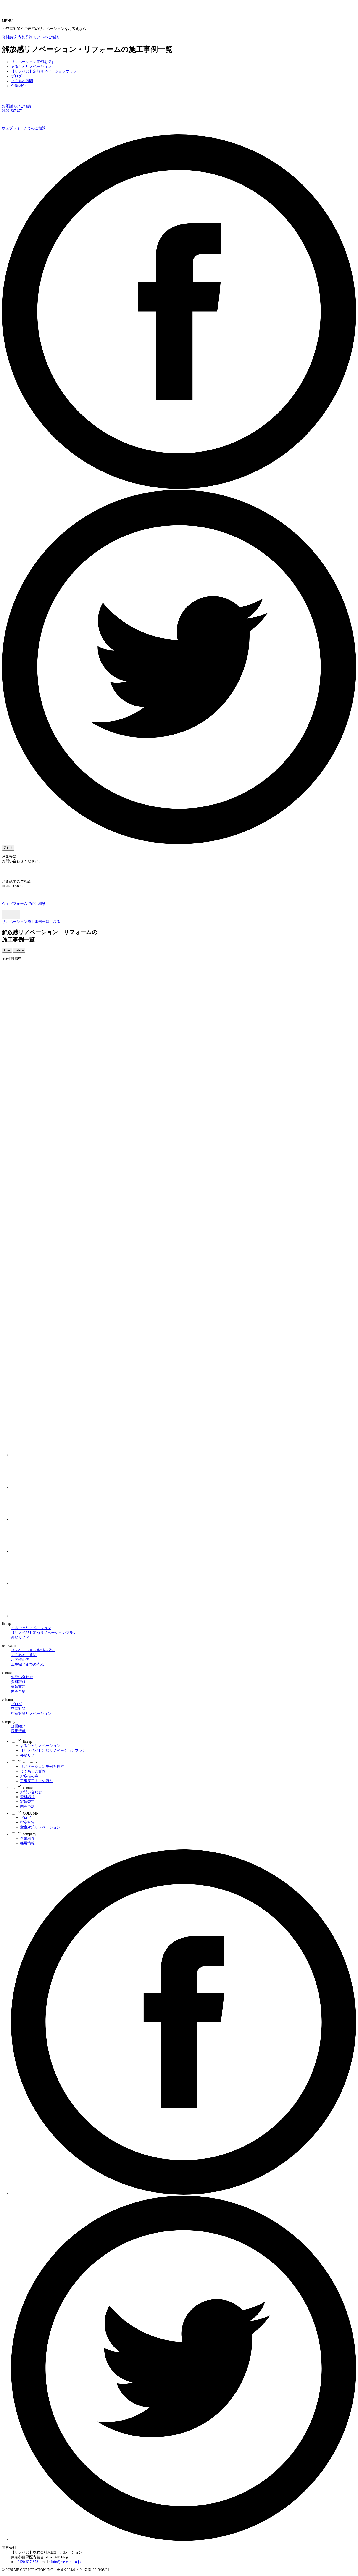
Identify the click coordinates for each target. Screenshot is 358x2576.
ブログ (16, 1704)
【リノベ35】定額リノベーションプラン (44, 1633)
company (26, 1834)
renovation (27, 1762)
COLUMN (27, 1813)
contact (24, 1788)
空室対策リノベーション (31, 1713)
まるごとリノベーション (31, 1628)
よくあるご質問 (24, 1655)
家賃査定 (18, 1686)
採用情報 (18, 1731)
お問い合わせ (22, 1677)
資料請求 (9, 37)
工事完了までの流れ (27, 1664)
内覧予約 (25, 37)
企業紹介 (18, 1726)
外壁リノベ (20, 1637)
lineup (24, 1741)
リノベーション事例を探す (33, 1650)
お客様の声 (20, 1660)
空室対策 (18, 1709)
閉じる (8, 847)
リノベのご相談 (46, 37)
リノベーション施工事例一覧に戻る (31, 922)
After (7, 950)
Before (19, 950)
